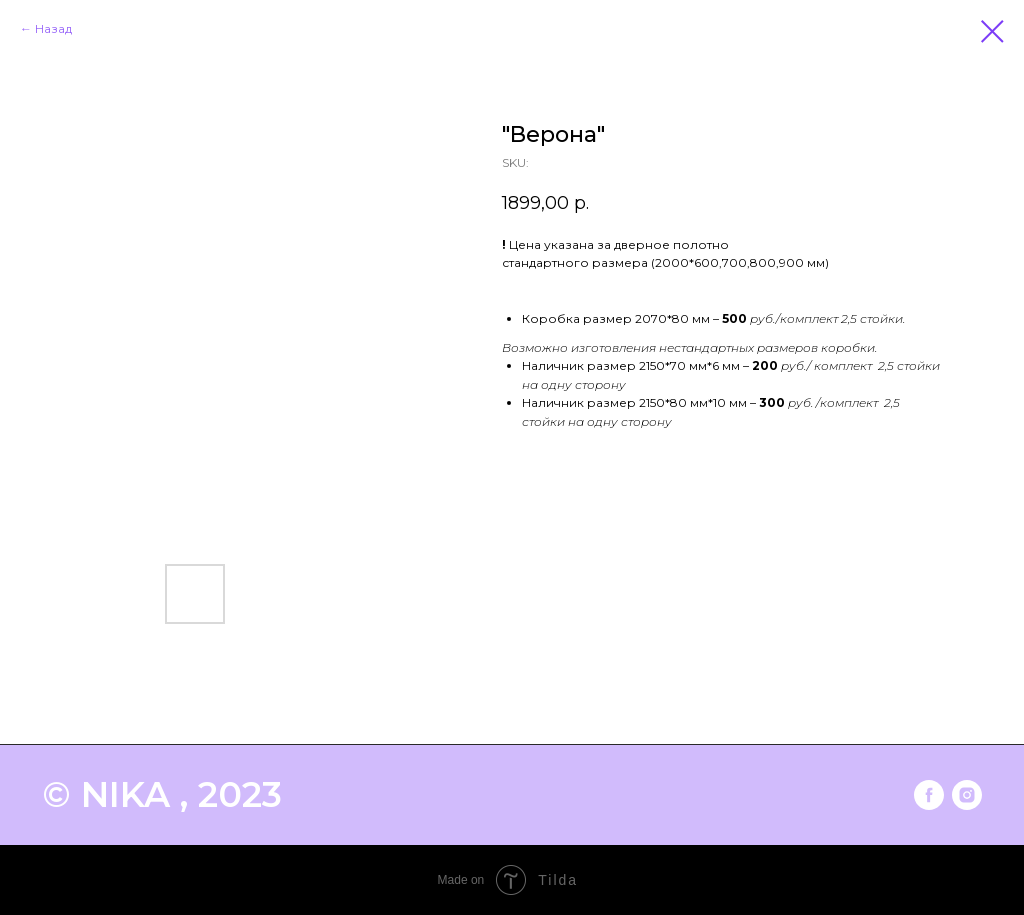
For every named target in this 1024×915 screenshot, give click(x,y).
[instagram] (967, 795)
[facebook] (929, 795)
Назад (53, 28)
